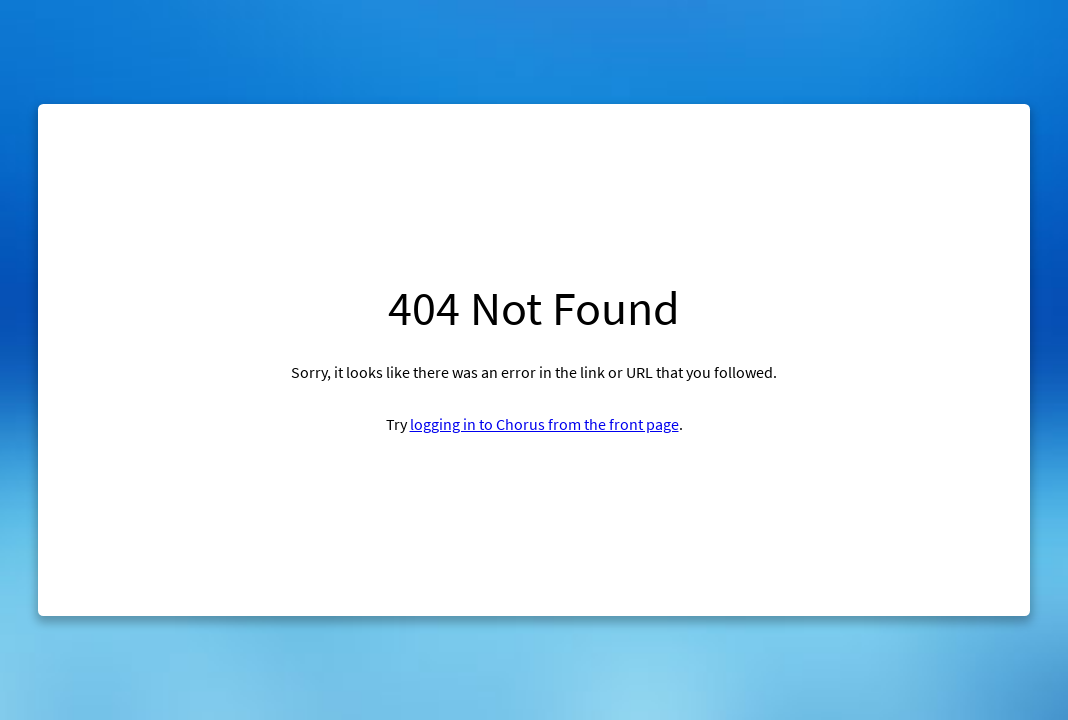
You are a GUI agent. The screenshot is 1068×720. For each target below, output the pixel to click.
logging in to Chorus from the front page (544, 424)
